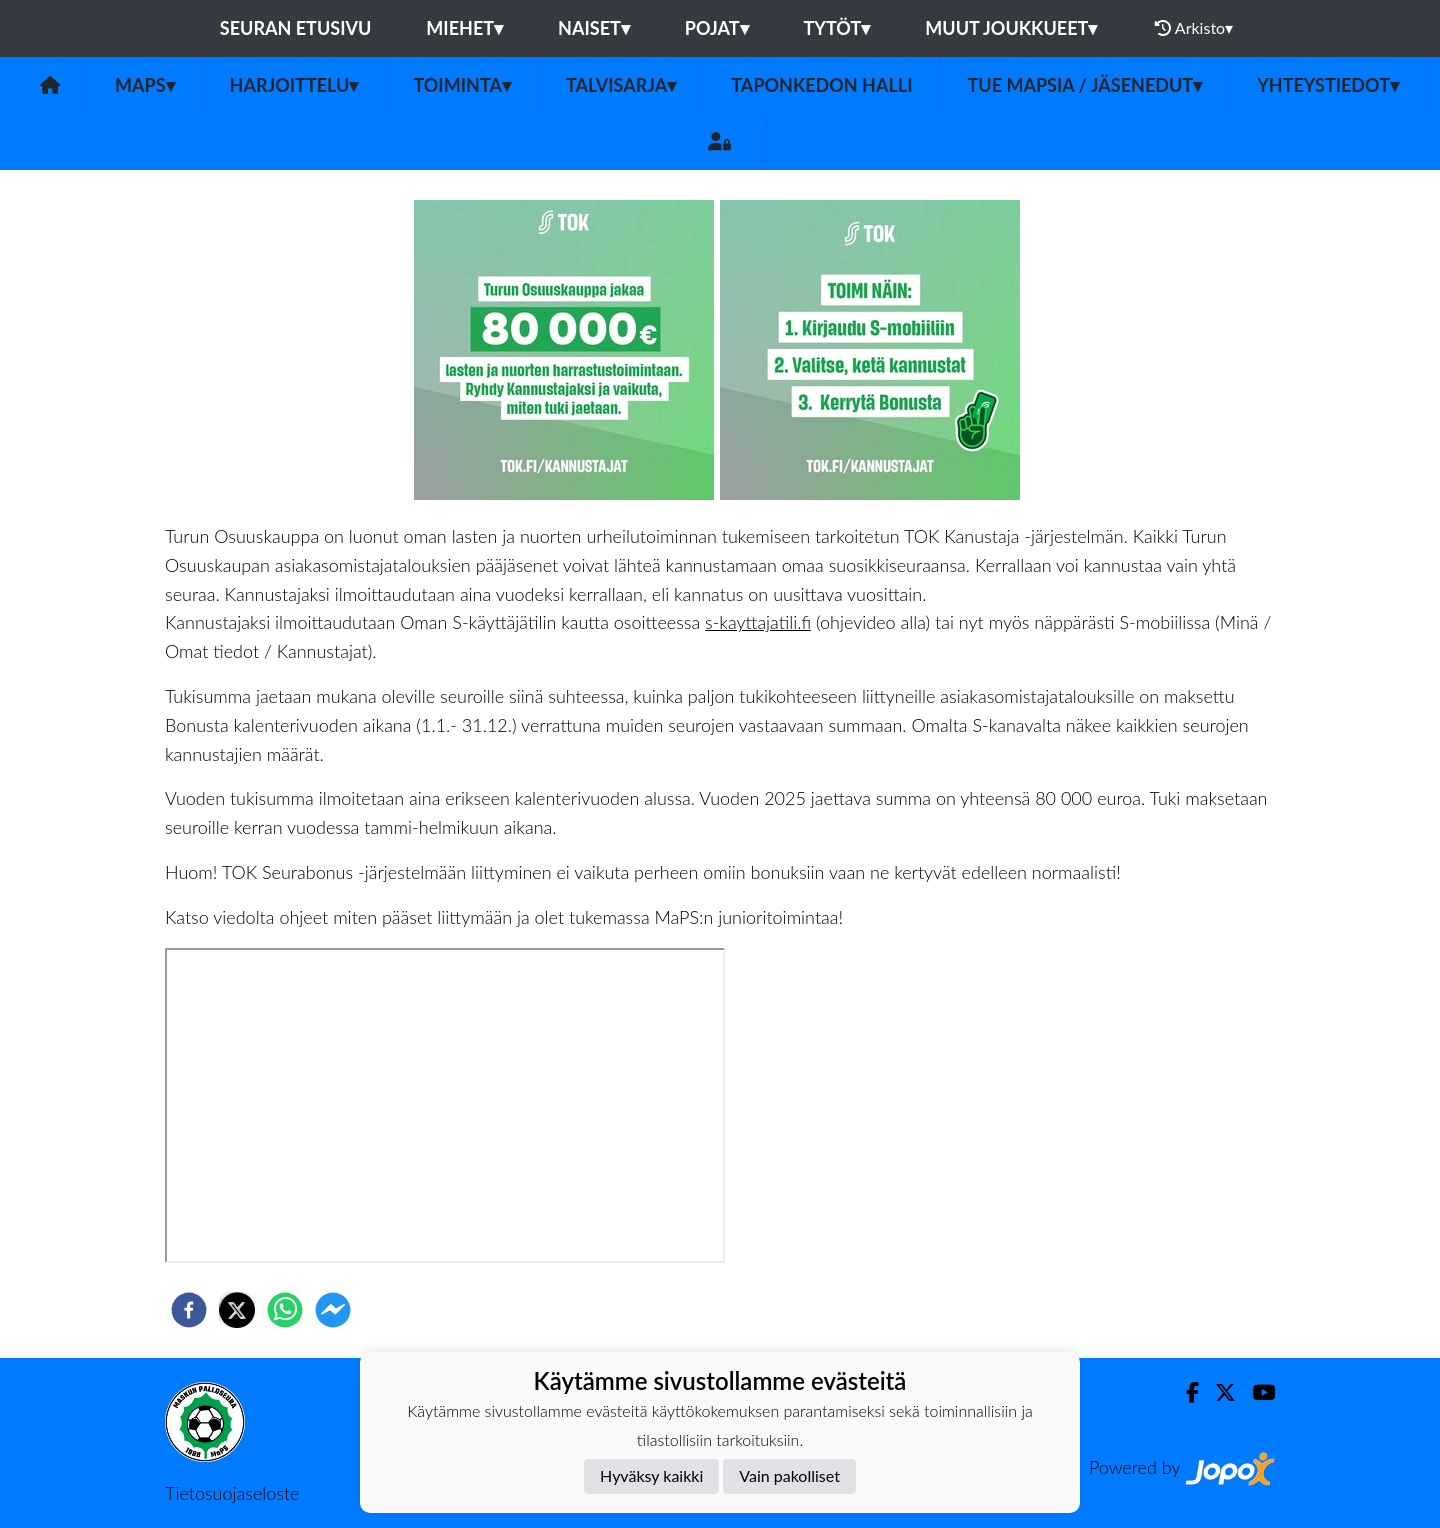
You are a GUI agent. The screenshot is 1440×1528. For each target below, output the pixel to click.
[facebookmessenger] (333, 1310)
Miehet (464, 28)
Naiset (594, 28)
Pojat (717, 28)
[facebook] (189, 1310)
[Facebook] (1184, 1392)
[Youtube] (1255, 1392)
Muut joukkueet (1011, 28)
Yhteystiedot (1328, 85)
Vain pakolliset (789, 1475)
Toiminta (462, 85)
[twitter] (237, 1310)
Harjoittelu (294, 85)
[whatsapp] (285, 1310)
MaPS (145, 85)
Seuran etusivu (296, 28)
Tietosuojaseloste (232, 1493)
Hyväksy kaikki (651, 1475)
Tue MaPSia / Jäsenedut (1085, 85)
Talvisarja (621, 85)
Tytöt (837, 28)
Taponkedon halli (821, 85)
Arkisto (1194, 28)
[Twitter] (1217, 1392)
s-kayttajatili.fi (758, 622)
